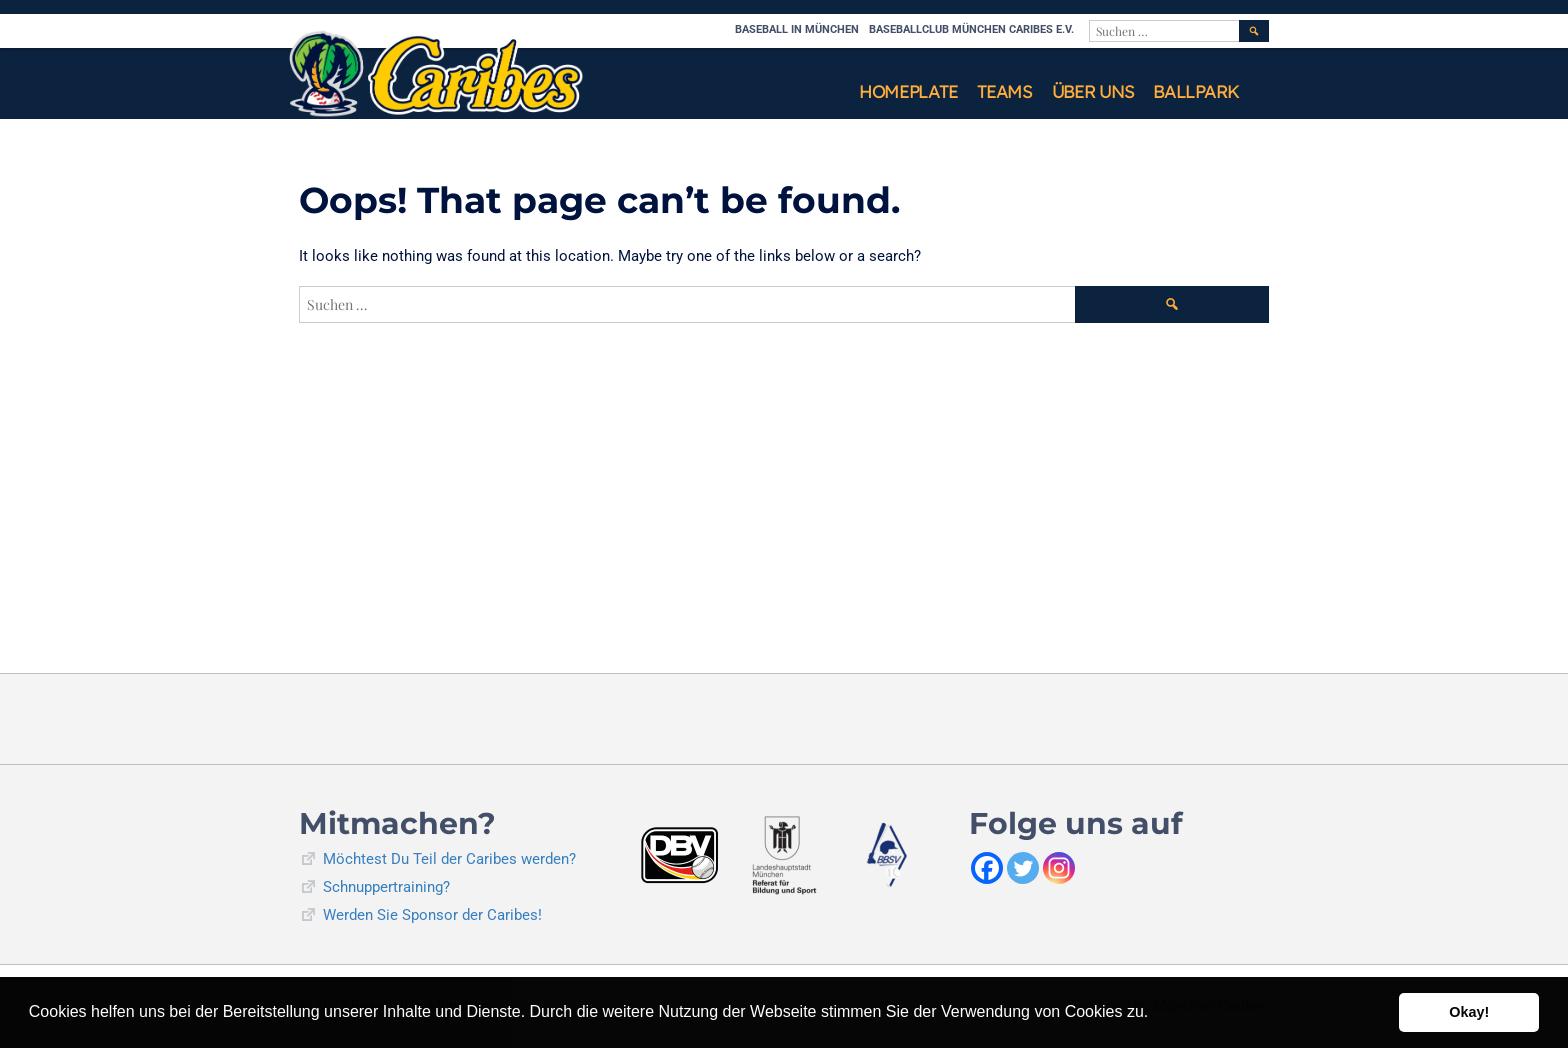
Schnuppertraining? (386, 887)
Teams (1004, 91)
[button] (1156, 1014)
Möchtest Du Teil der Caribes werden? (449, 859)
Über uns (1093, 91)
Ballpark (1196, 91)
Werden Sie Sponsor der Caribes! (432, 915)
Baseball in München (797, 29)
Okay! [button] (1469, 1012)
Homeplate (908, 91)
